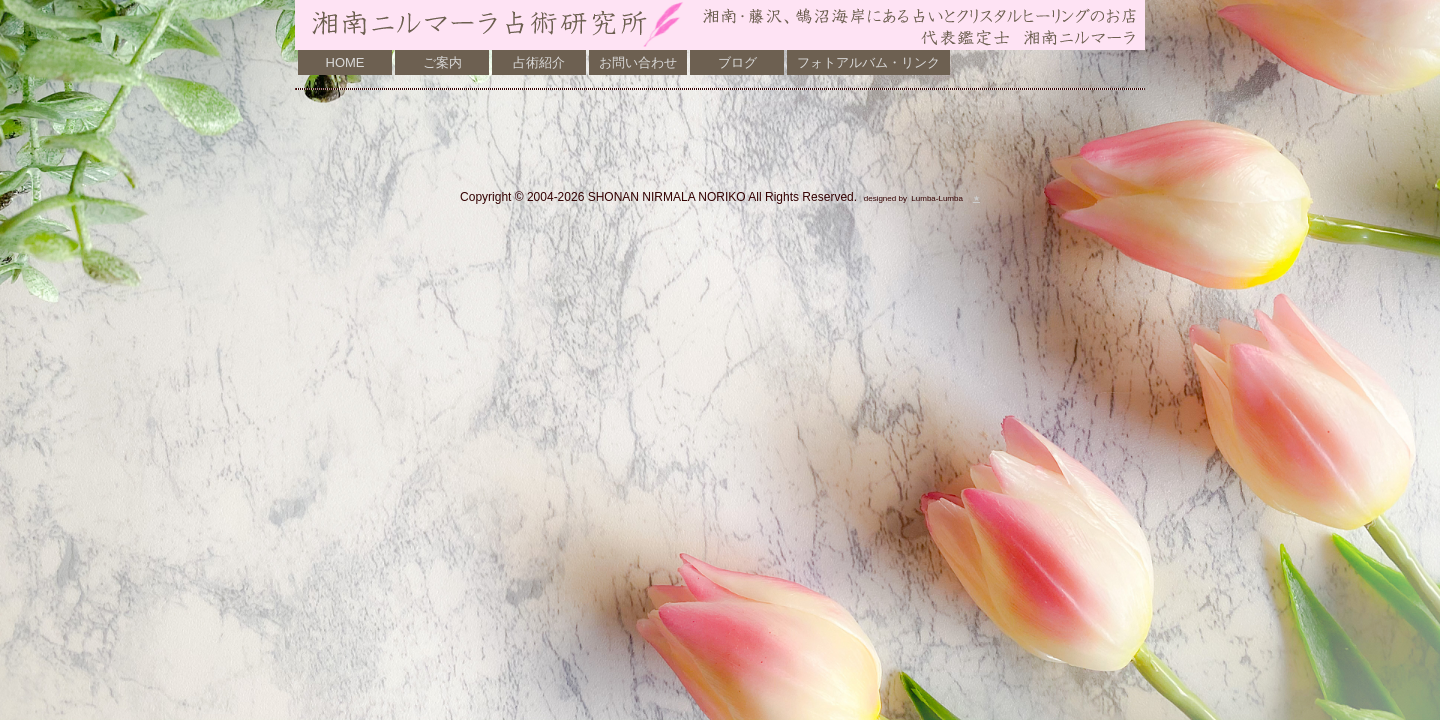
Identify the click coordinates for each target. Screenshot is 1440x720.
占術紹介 (539, 62)
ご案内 (442, 62)
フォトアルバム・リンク (868, 62)
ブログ (737, 62)
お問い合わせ (638, 62)
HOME (345, 62)
